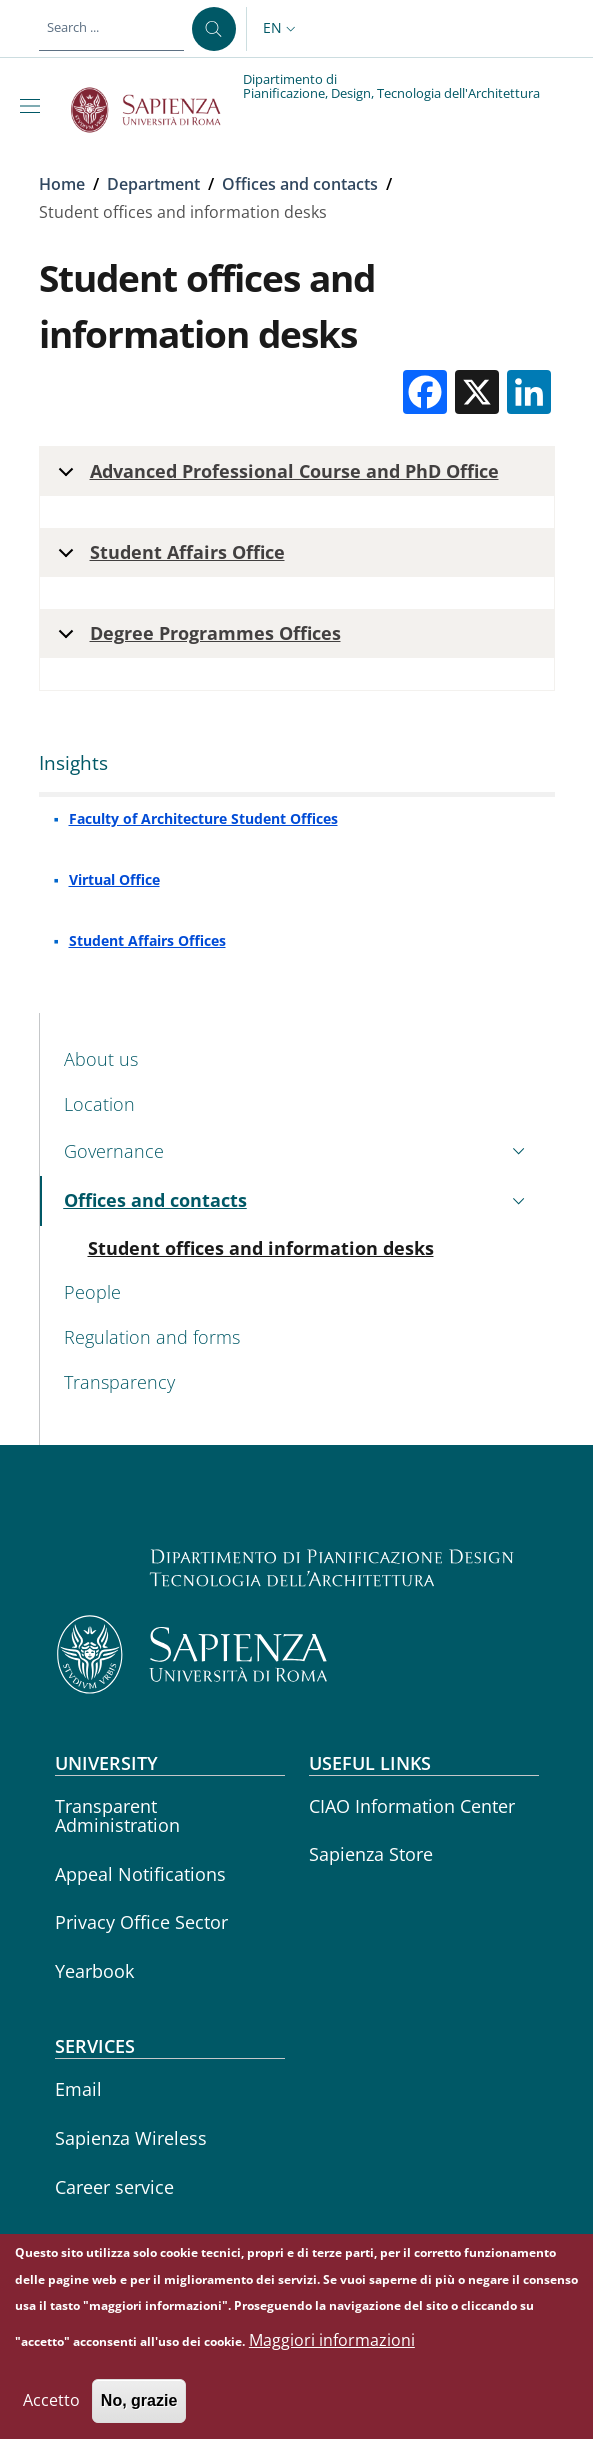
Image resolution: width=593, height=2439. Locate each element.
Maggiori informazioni (332, 2346)
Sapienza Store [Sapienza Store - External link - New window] (371, 1854)
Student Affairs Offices (147, 940)
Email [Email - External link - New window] (78, 2089)
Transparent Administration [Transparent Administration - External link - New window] (117, 1815)
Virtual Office (114, 879)
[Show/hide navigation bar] (34, 106)
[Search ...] (214, 29)
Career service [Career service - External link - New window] (114, 2187)
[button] (281, 29)
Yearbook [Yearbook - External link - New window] (94, 1971)
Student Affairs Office (168, 558)
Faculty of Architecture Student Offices (203, 818)
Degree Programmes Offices (196, 639)
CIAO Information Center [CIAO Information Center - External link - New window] (412, 1806)
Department (153, 184)
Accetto (51, 2406)
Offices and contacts (300, 184)
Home (62, 184)
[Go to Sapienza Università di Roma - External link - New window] (157, 110)
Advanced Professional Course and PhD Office (275, 477)
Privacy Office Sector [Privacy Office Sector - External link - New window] (141, 1922)
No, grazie (139, 2406)
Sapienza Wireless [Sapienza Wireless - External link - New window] (131, 2138)
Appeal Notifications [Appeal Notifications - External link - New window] (140, 1874)
